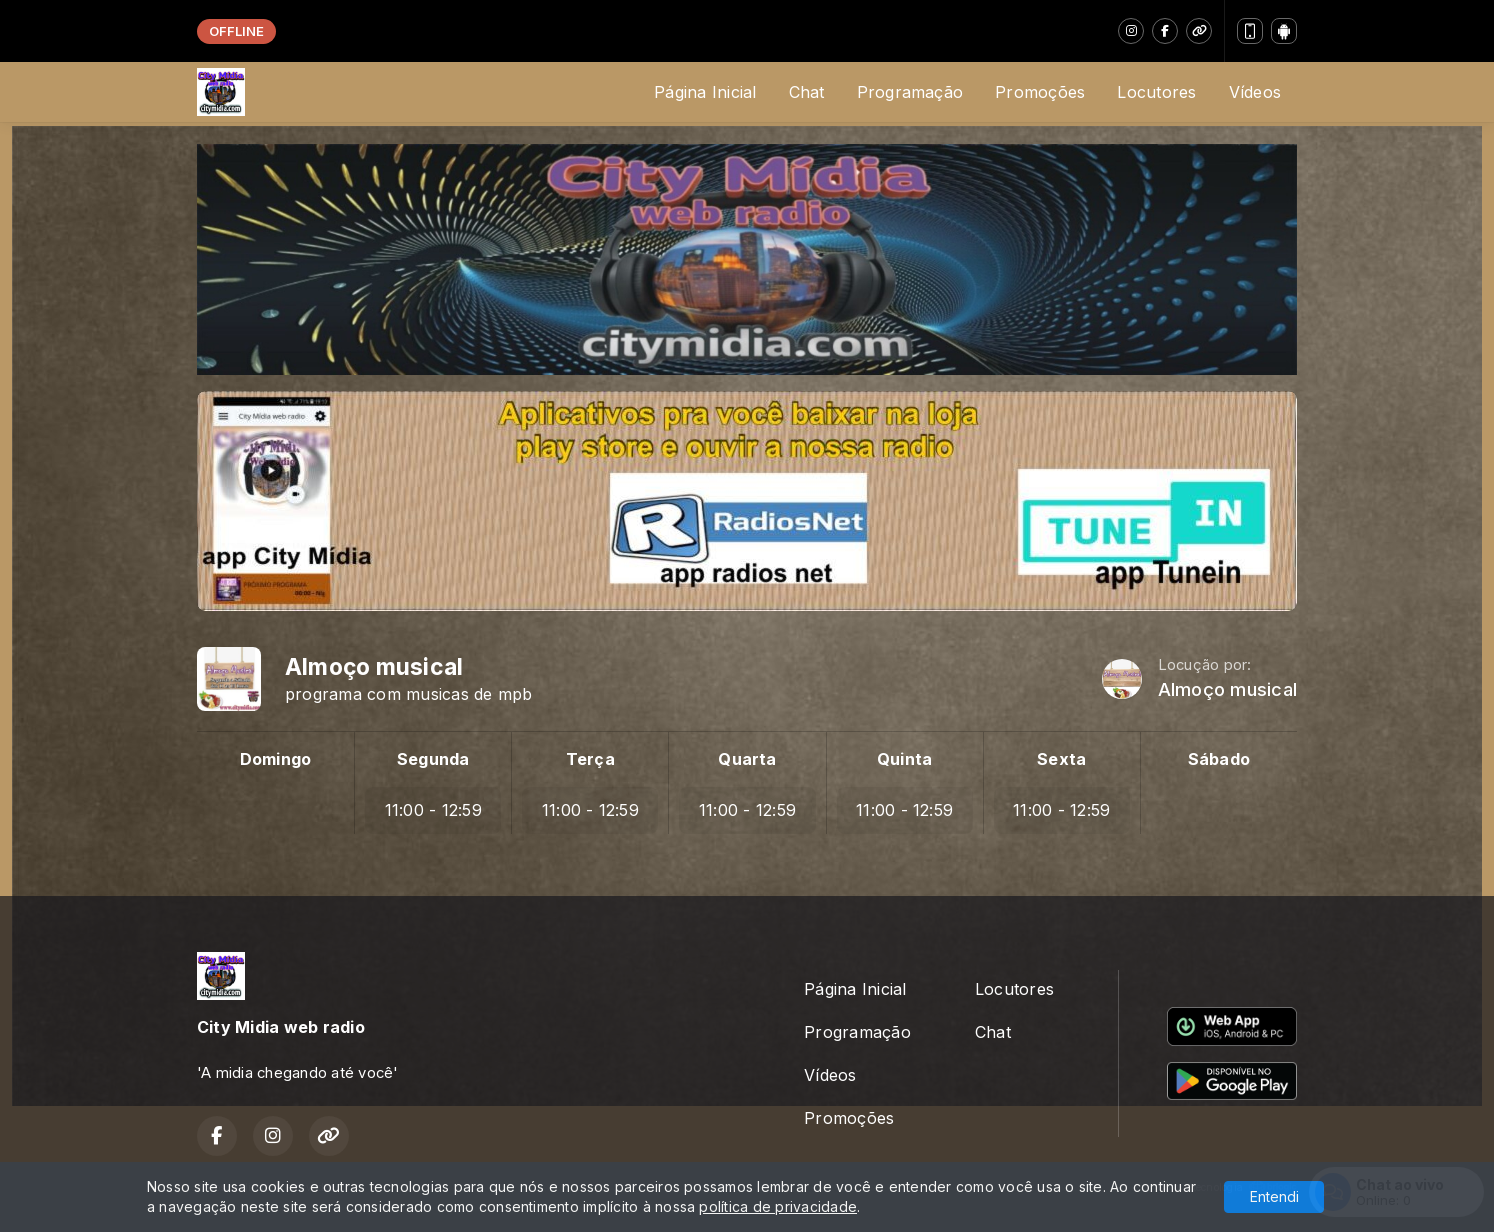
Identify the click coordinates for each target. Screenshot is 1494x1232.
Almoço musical (1227, 689)
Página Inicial (705, 92)
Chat (807, 92)
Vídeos (1255, 92)
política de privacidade (778, 1206)
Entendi (1274, 1196)
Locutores (1156, 92)
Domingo (276, 759)
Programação (910, 92)
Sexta (1061, 759)
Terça (590, 759)
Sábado (1219, 759)
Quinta (904, 759)
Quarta (747, 759)
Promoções (1040, 92)
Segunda (433, 759)
